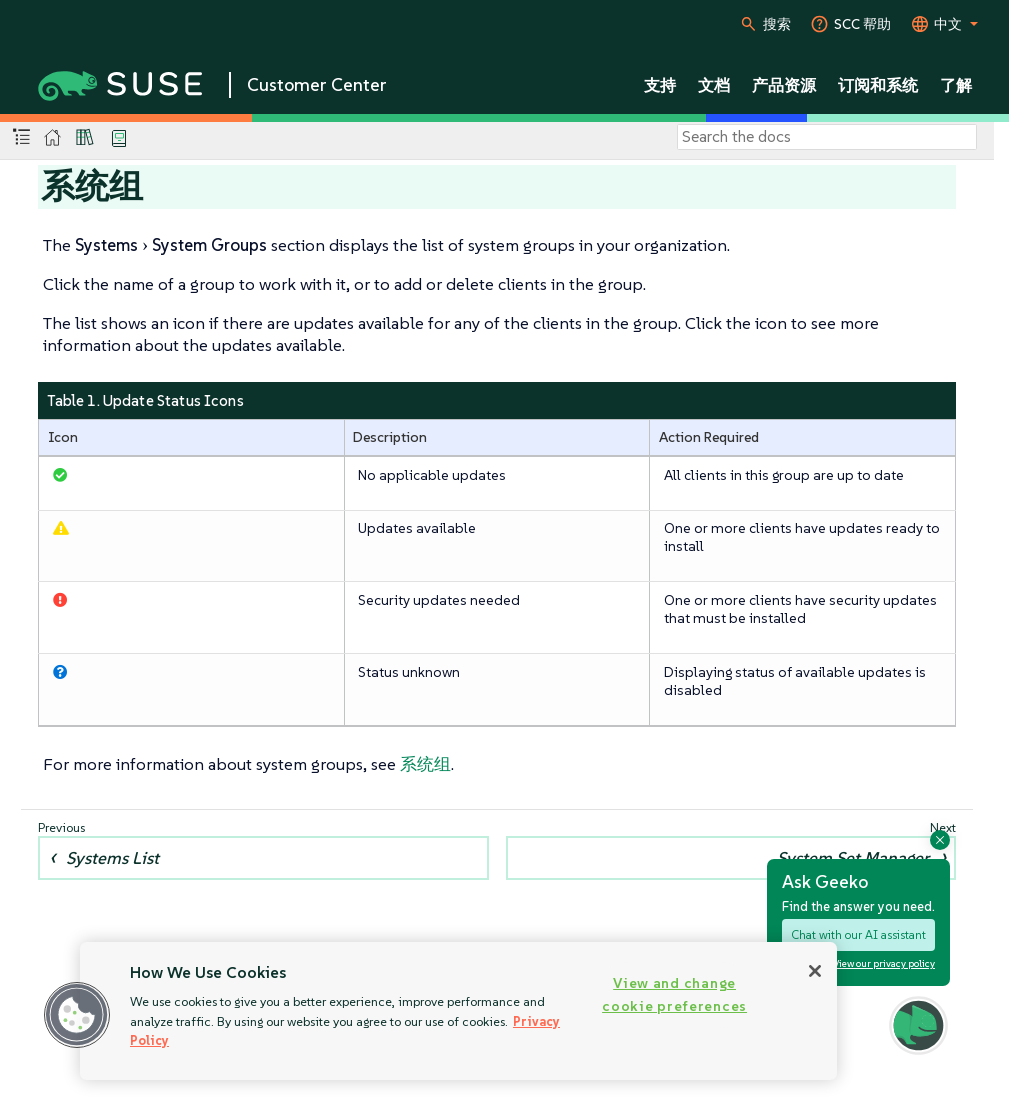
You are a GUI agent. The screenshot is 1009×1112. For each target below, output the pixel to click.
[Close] (815, 971)
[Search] (827, 137)
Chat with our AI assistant (858, 934)
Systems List (112, 858)
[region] (458, 1011)
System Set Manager (853, 858)
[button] (77, 1015)
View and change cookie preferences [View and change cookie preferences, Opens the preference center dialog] (674, 994)
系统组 (425, 764)
